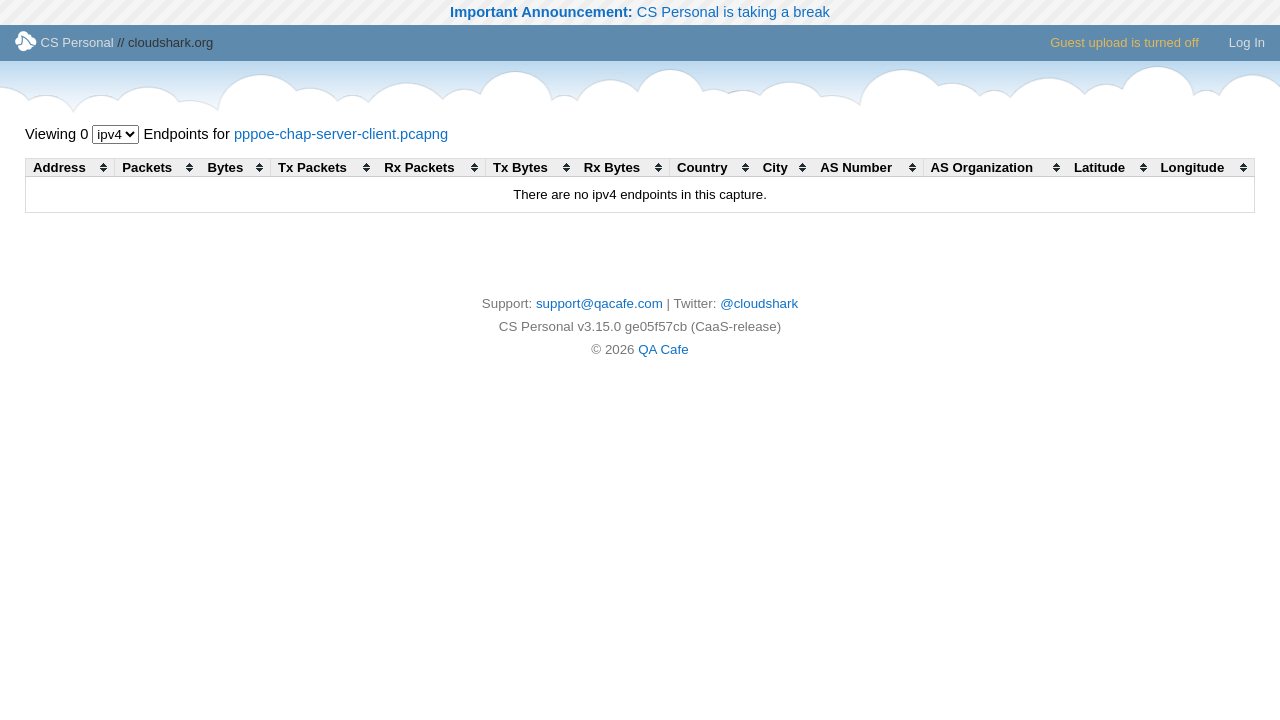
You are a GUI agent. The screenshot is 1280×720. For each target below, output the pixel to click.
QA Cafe (663, 349)
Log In (1247, 42)
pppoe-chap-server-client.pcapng (341, 134)
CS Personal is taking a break (640, 12)
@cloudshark (759, 303)
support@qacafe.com (599, 303)
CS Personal (64, 42)
